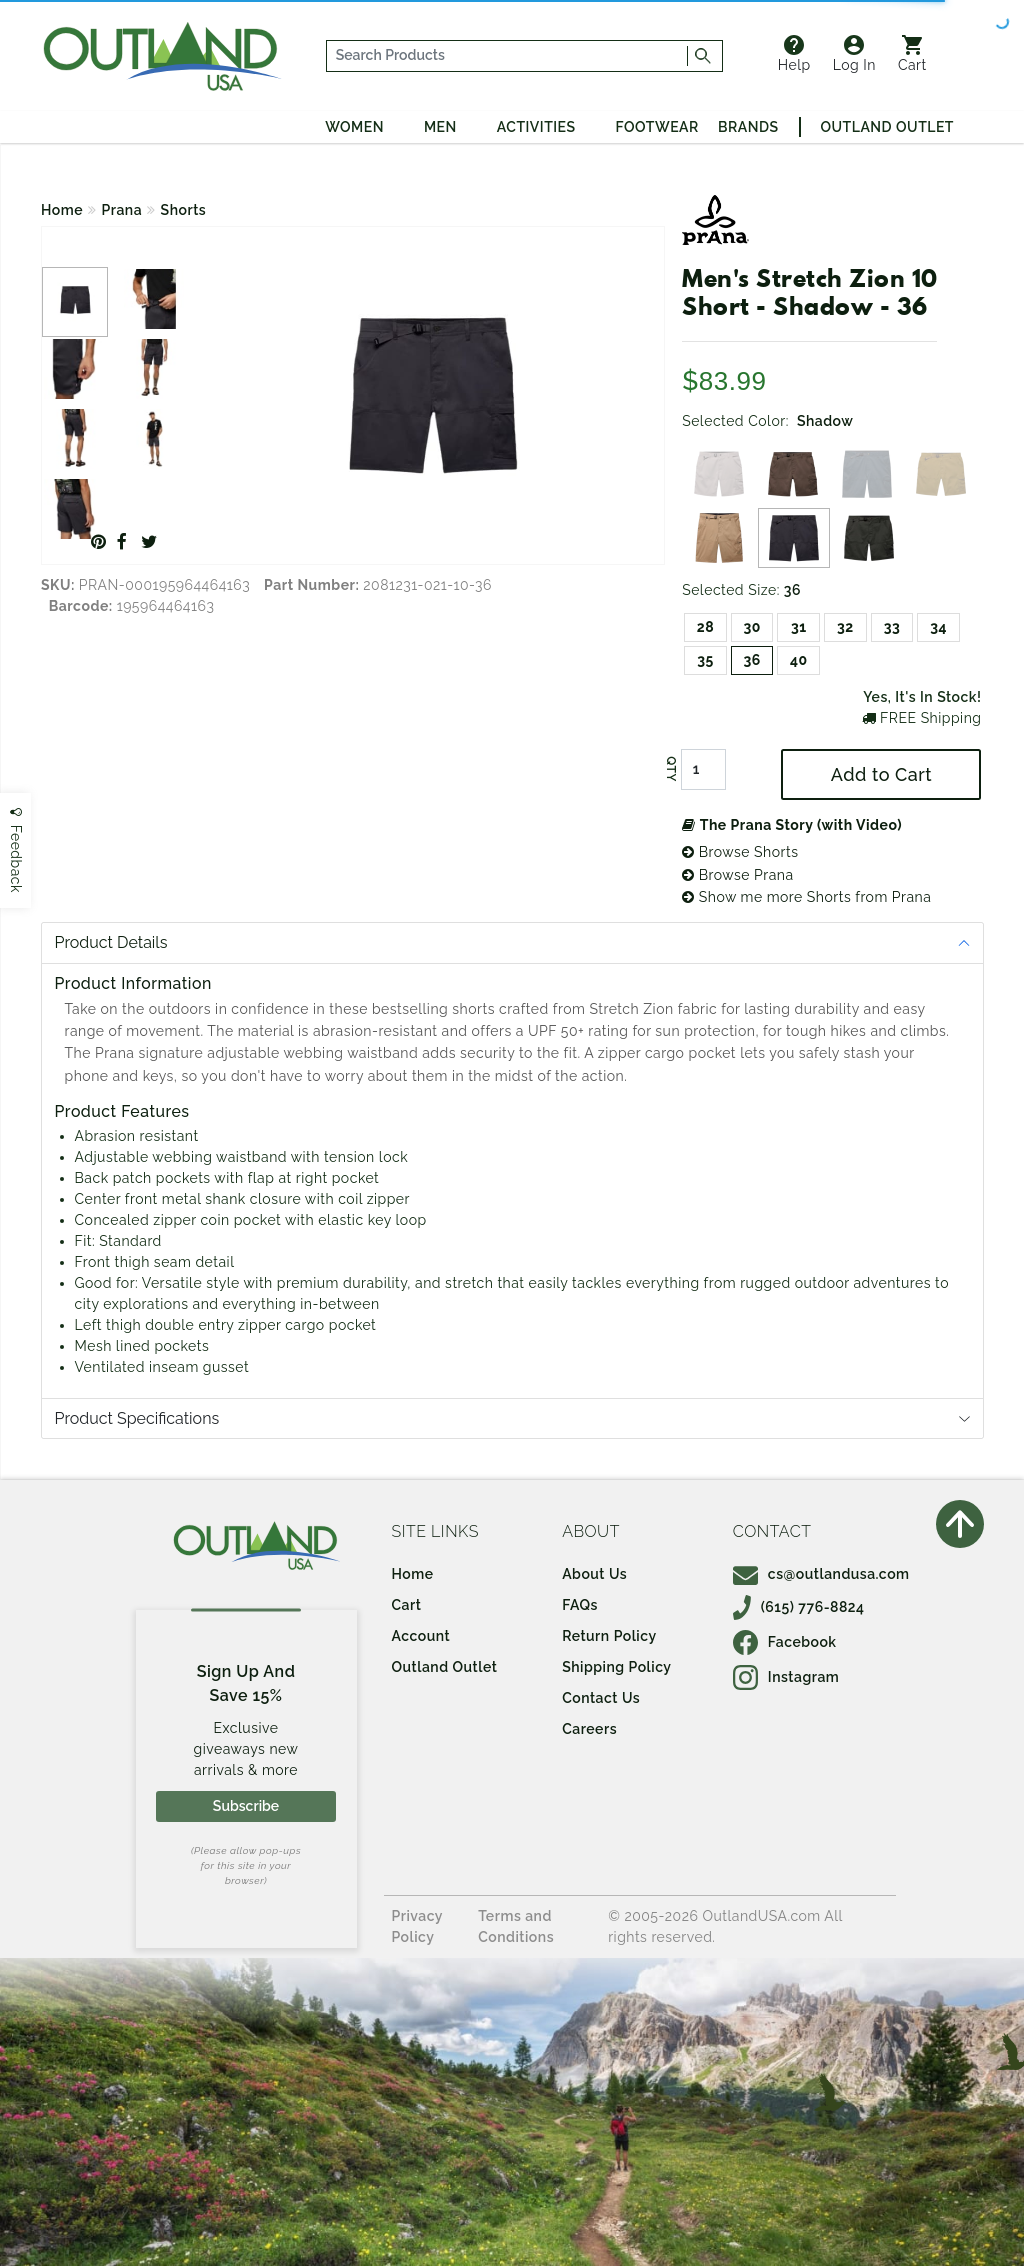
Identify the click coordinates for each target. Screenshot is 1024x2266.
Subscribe (246, 1806)
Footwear (657, 127)
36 (751, 660)
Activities (536, 127)
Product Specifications (137, 1418)
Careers (589, 1729)
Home (62, 210)
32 (845, 627)
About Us (594, 1574)
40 (799, 660)
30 (751, 627)
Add (881, 774)
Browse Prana (737, 875)
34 (938, 627)
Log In (854, 54)
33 (892, 627)
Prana (122, 210)
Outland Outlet (887, 127)
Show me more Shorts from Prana (806, 897)
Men (440, 127)
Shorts (184, 210)
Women (354, 127)
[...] (507, 56)
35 (705, 660)
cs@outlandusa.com (821, 1574)
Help (794, 54)
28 (705, 627)
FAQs (580, 1605)
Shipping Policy (616, 1667)
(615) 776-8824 (799, 1607)
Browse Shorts (740, 852)
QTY (671, 770)
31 (799, 627)
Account (421, 1636)
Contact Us (601, 1698)
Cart (912, 54)
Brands (748, 127)
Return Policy (609, 1636)
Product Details (111, 942)
